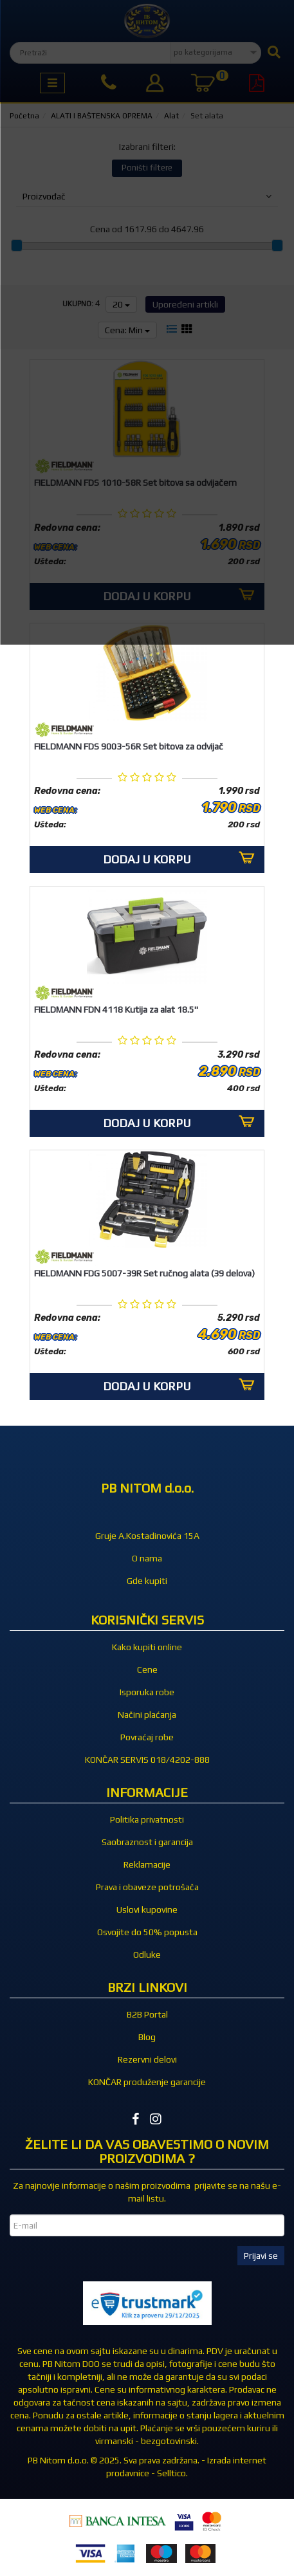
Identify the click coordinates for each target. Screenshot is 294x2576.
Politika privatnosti (147, 1819)
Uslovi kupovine (147, 1909)
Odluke (147, 1954)
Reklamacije (147, 1864)
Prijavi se (261, 2255)
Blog (147, 2037)
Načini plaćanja (147, 1714)
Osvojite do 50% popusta (147, 1932)
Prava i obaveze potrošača (147, 1887)
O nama (147, 1558)
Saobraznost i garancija (147, 1842)
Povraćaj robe (147, 1737)
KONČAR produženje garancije (147, 2082)
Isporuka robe (147, 1692)
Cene (147, 1669)
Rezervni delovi (147, 2059)
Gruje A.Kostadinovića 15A (147, 1536)
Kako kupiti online (147, 1647)
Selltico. (172, 2473)
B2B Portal (147, 2014)
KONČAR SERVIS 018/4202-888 (147, 1759)
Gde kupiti (147, 1581)
